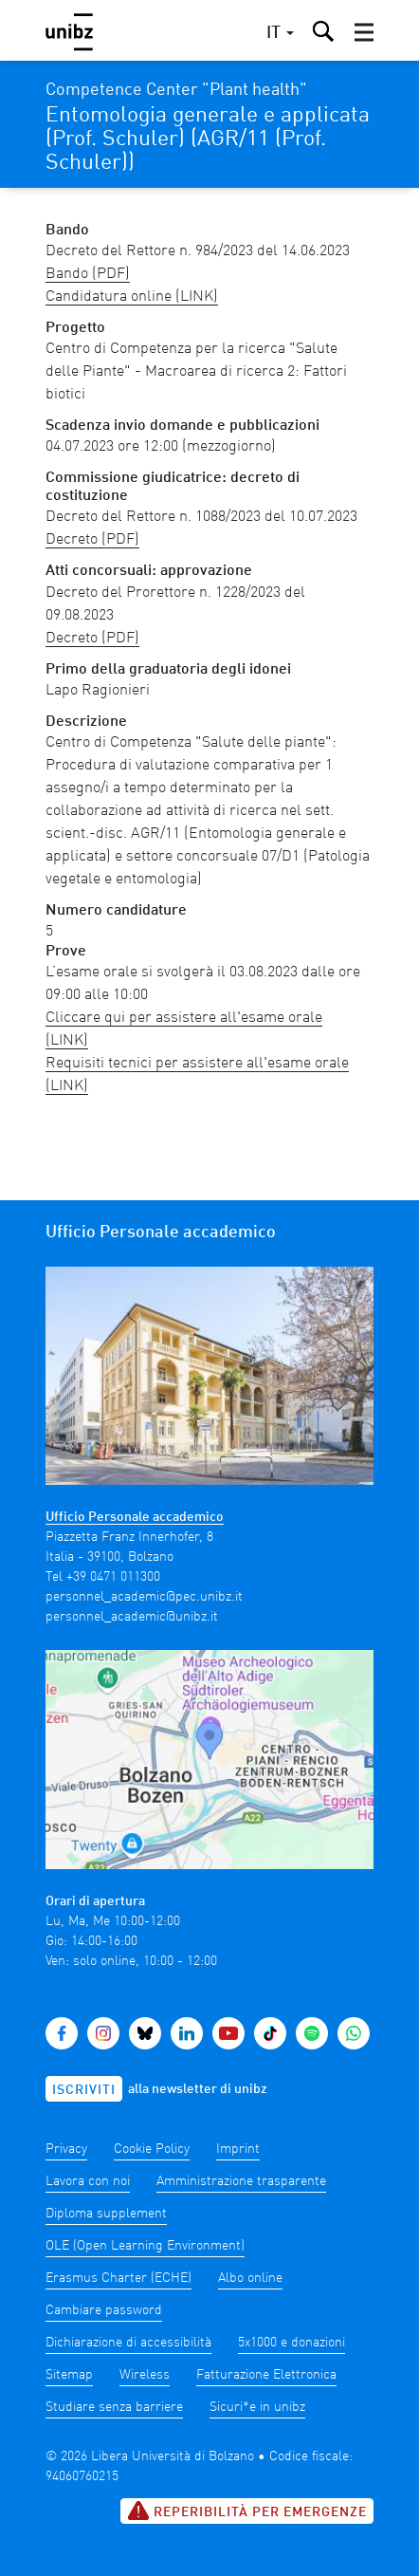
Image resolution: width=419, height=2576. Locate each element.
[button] (364, 32)
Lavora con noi (88, 2181)
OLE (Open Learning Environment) (145, 2245)
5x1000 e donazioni (291, 2342)
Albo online (250, 2278)
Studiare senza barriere (114, 2407)
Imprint (238, 2149)
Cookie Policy (152, 2149)
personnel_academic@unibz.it (132, 1616)
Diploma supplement (106, 2213)
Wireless (144, 2374)
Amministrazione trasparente (241, 2181)
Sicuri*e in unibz (257, 2407)
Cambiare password (104, 2310)
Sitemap (69, 2374)
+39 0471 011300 (113, 1577)
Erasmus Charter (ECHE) (118, 2278)
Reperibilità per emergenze (247, 2510)
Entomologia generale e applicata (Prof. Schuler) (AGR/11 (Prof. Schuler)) (208, 139)
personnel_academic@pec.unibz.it (144, 1596)
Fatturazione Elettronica (266, 2374)
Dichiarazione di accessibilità (128, 2342)
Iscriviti (84, 2090)
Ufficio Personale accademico (135, 1517)
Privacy (66, 2149)
